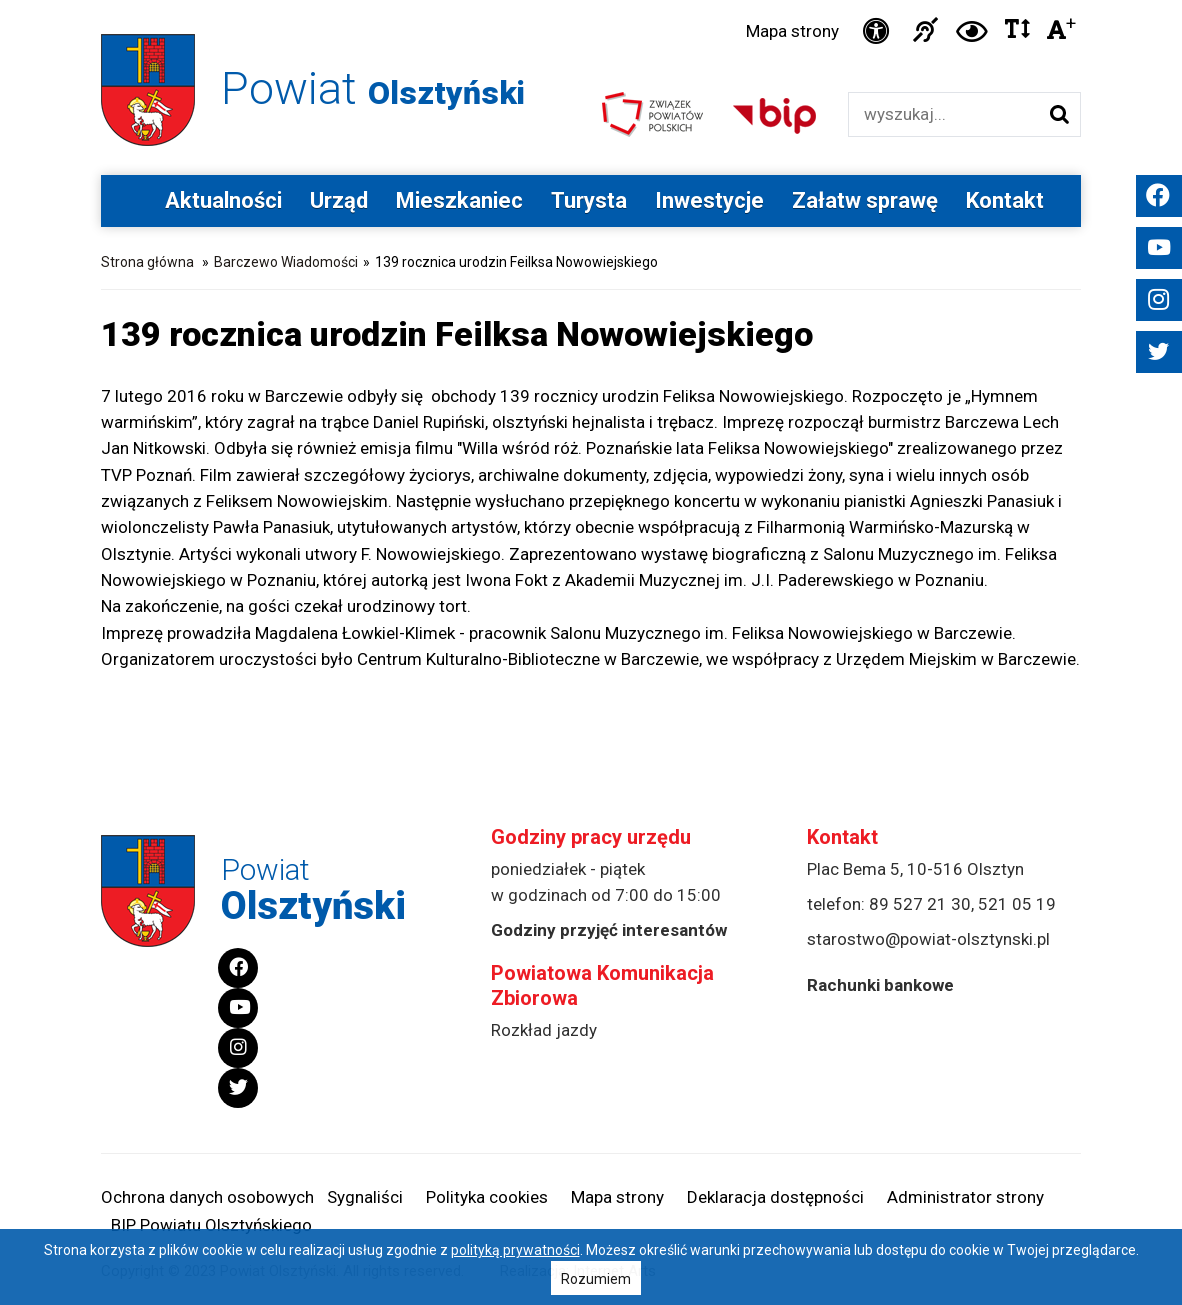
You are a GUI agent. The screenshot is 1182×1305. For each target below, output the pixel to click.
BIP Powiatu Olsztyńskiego (211, 1225)
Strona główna (147, 262)
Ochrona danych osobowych (207, 1197)
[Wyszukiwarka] (943, 114)
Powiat (373, 88)
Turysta (589, 200)
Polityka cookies (487, 1197)
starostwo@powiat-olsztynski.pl (928, 939)
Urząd (339, 200)
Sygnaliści (365, 1197)
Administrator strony (965, 1197)
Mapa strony (792, 31)
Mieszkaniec (459, 200)
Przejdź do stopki (590, 0)
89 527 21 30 (920, 904)
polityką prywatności (515, 1250)
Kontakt (1005, 200)
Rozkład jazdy (544, 1030)
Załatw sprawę (865, 200)
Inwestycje (709, 200)
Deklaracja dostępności (775, 1197)
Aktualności (223, 200)
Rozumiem (596, 1279)
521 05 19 (1017, 904)
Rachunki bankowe (880, 985)
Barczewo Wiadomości (286, 262)
